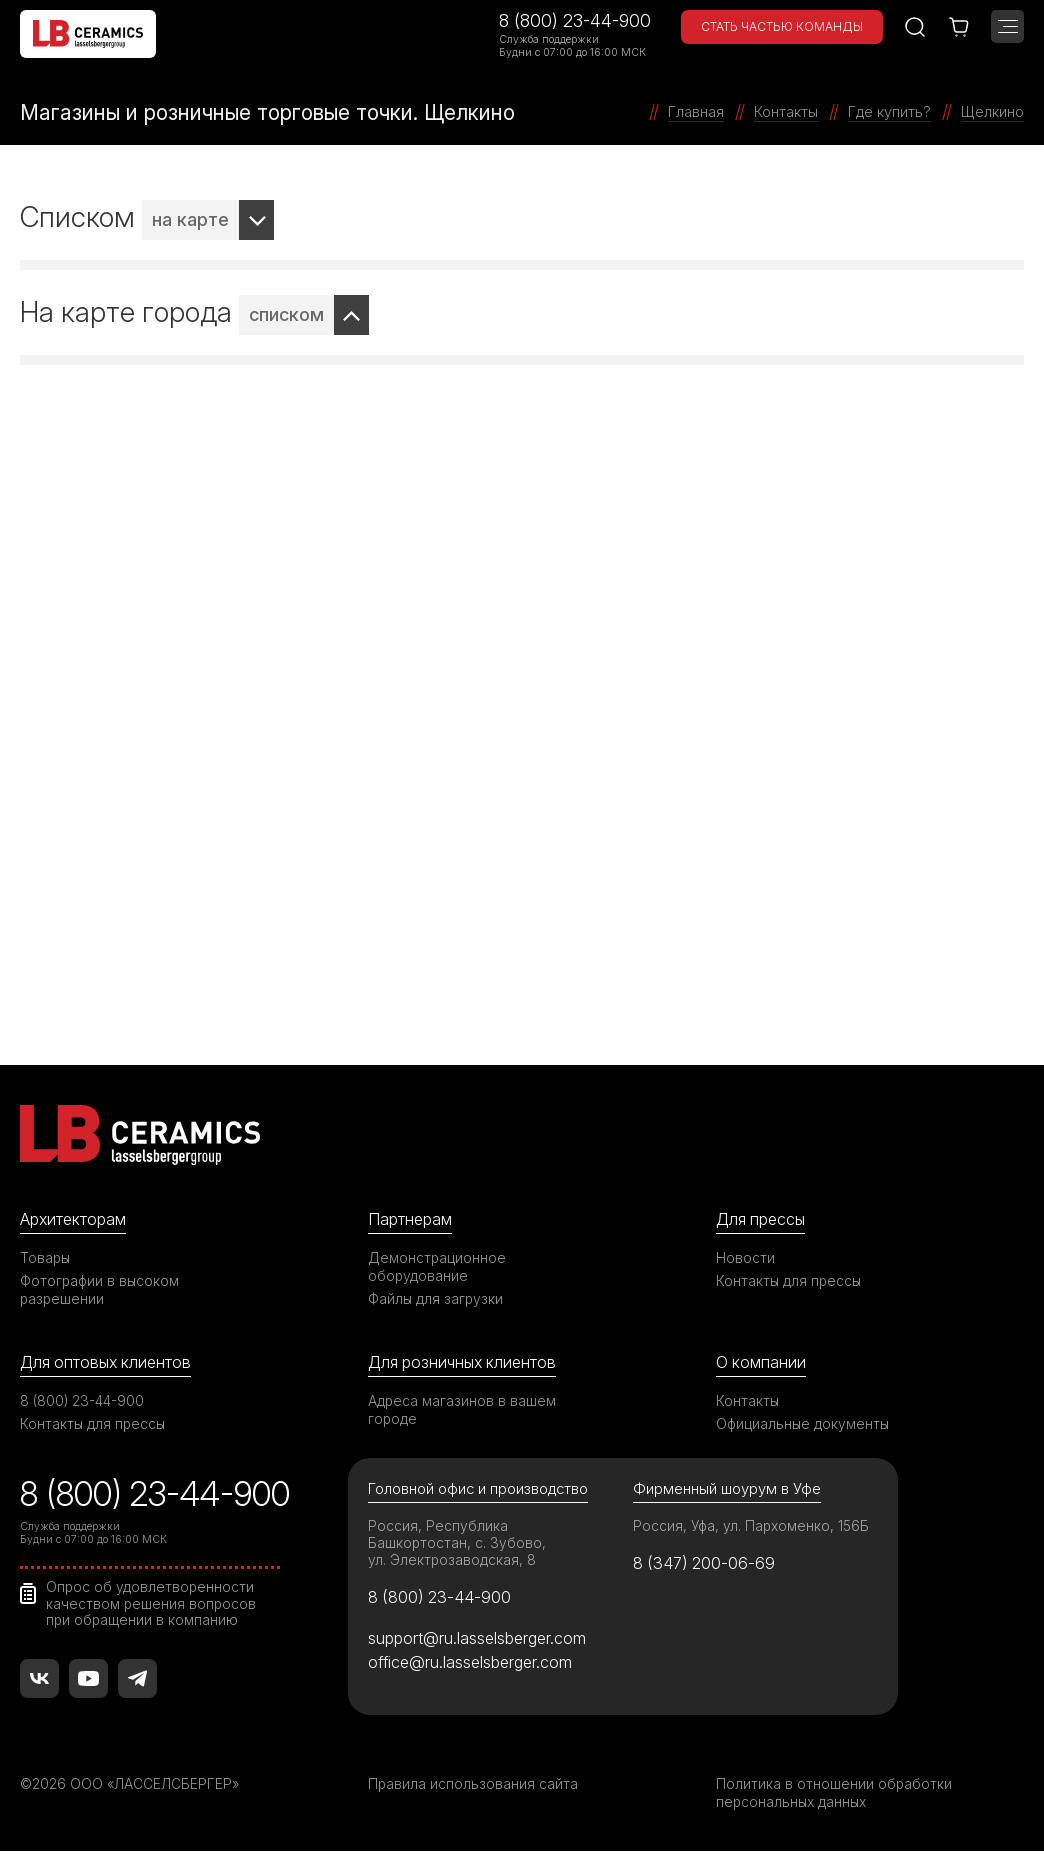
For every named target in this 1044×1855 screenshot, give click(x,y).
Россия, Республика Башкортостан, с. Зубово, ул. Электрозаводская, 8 (457, 1544)
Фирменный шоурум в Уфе (727, 1490)
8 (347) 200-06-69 (706, 1566)
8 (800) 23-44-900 (575, 20)
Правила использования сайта (473, 1787)
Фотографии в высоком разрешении (101, 1289)
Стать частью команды (782, 26)
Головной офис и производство (480, 1490)
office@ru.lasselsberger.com (473, 1667)
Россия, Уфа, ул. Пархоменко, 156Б (753, 1527)
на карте (190, 219)
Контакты (748, 1401)
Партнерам (412, 1219)
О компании (762, 1362)
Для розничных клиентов (466, 1362)
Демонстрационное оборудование (438, 1266)
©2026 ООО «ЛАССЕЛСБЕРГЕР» (133, 1787)
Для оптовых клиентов (109, 1362)
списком (286, 314)
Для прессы (763, 1219)
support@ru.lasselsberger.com (480, 1642)
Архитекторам (75, 1219)
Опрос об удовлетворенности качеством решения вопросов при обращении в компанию (152, 1605)
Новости (745, 1257)
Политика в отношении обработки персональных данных (834, 1796)
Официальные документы (804, 1424)
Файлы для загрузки (436, 1298)
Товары (46, 1257)
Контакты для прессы (790, 1280)
